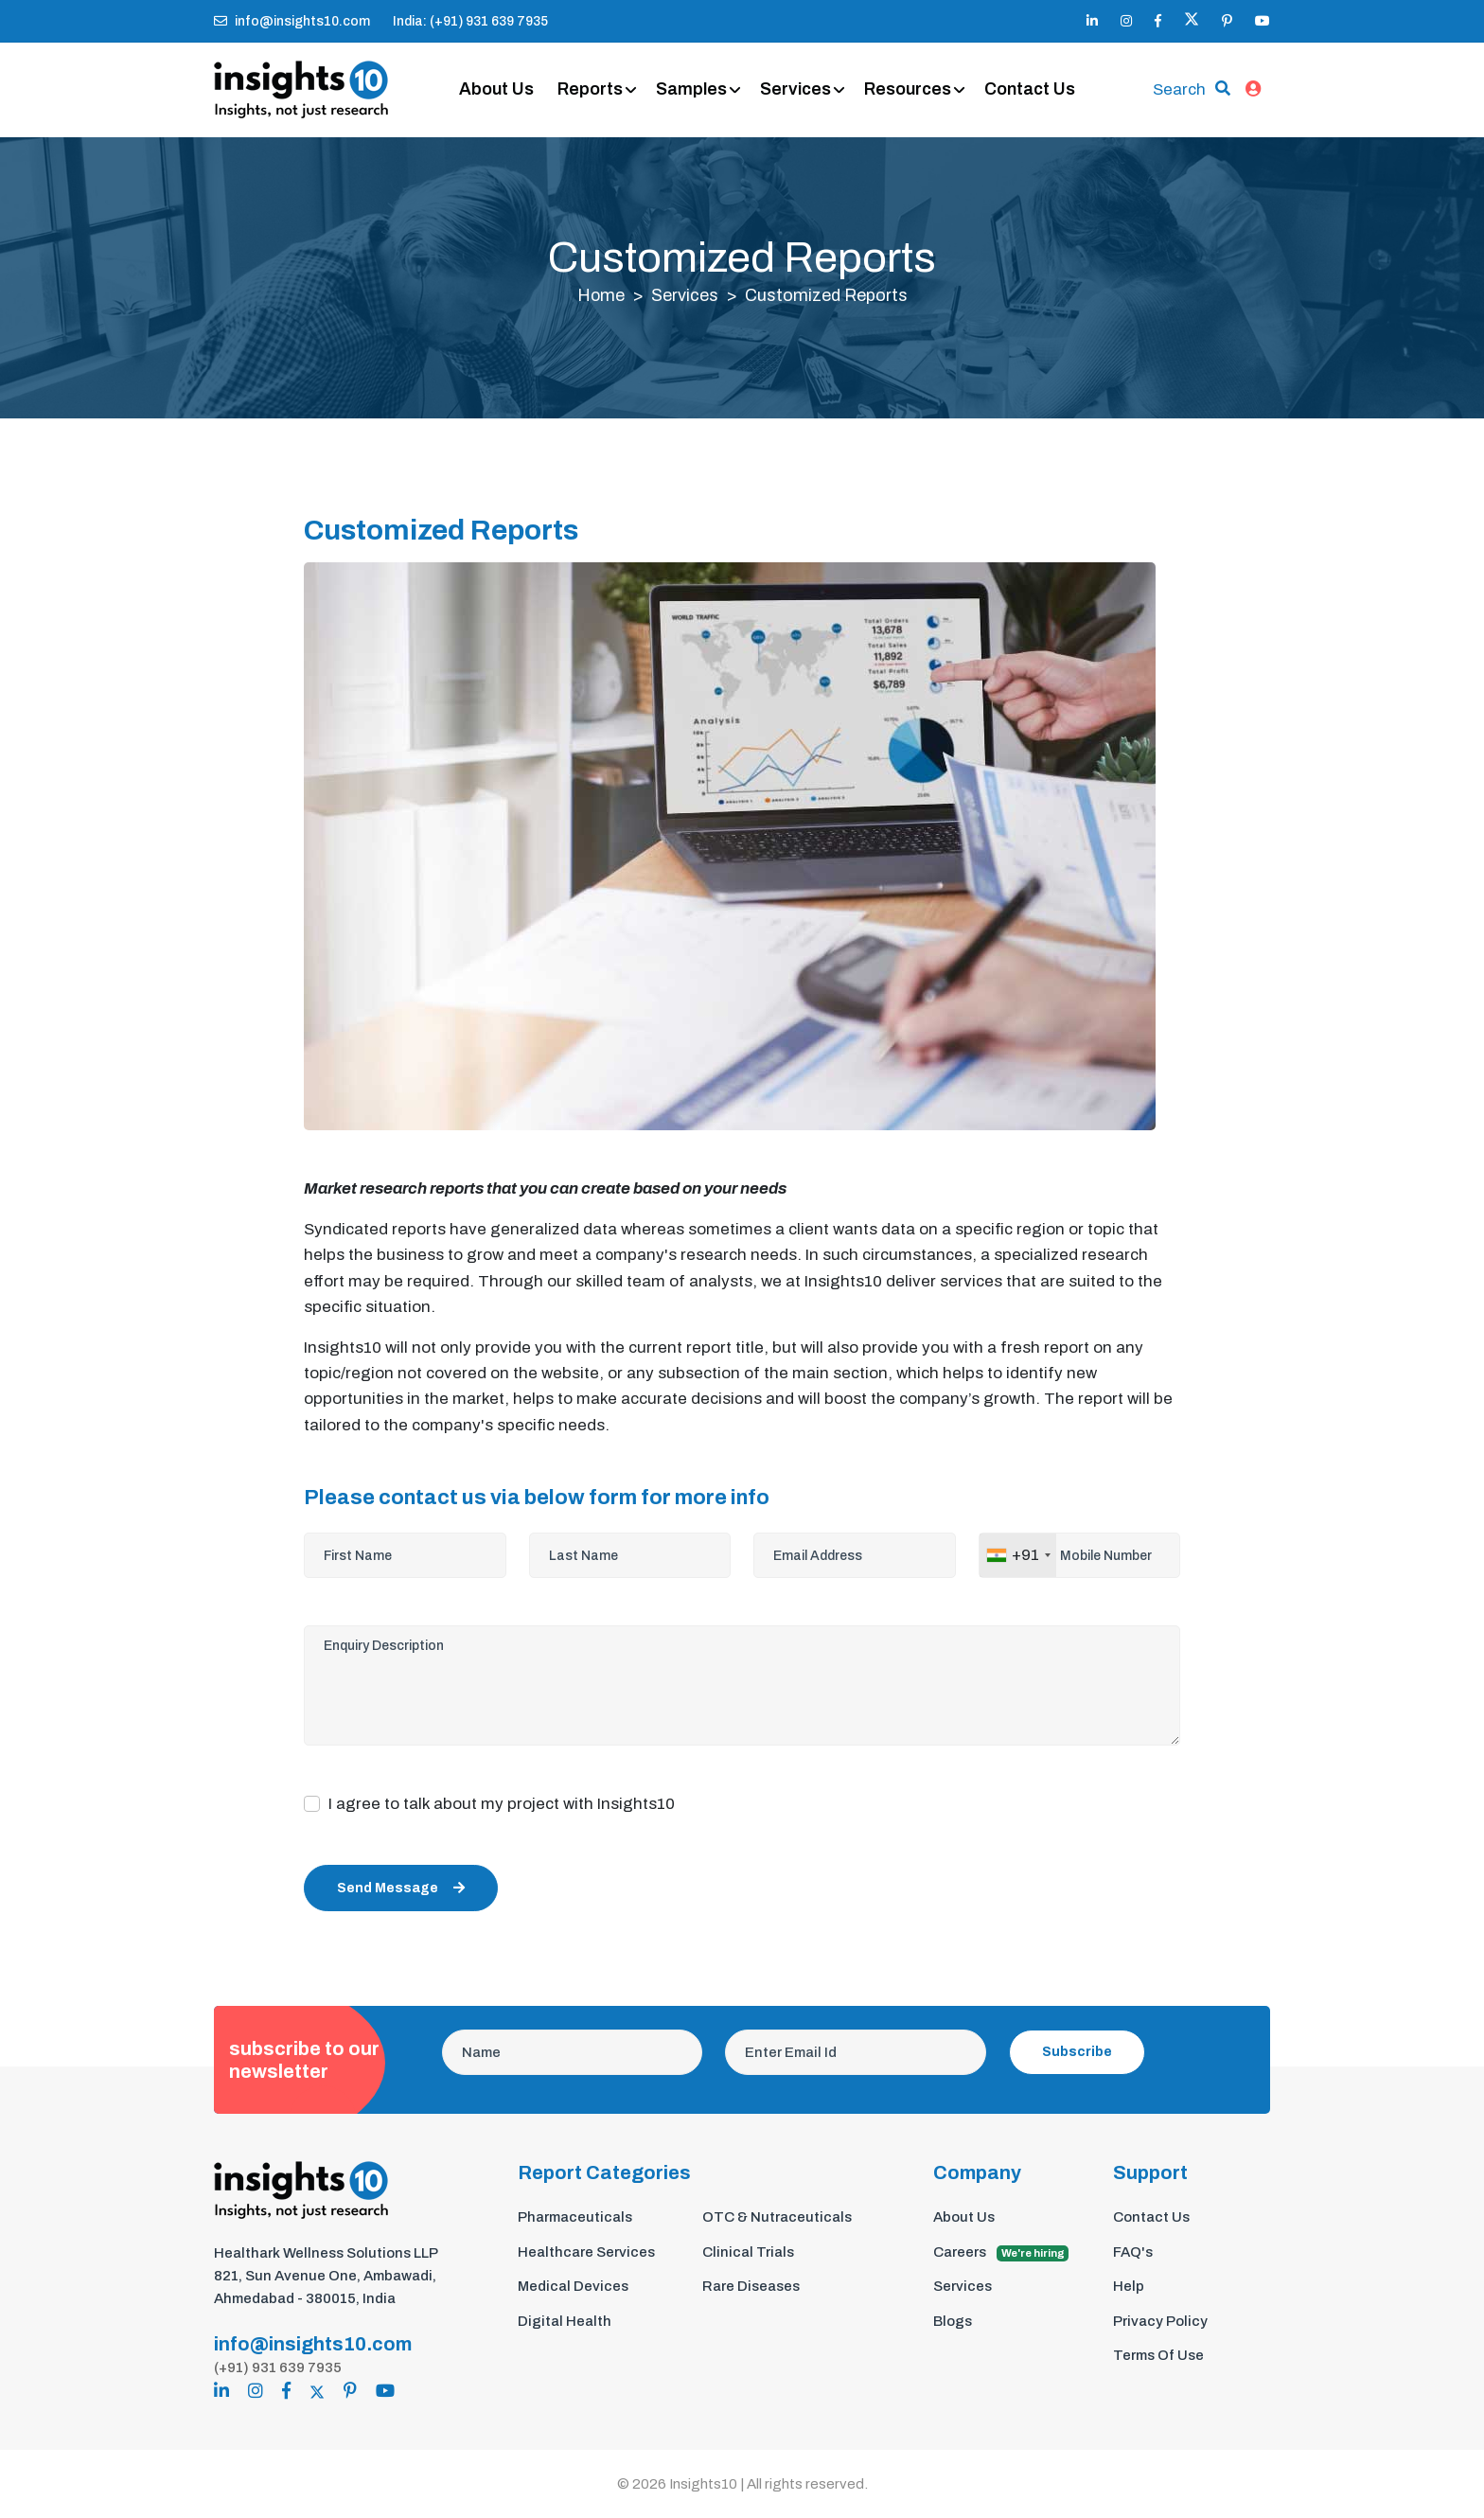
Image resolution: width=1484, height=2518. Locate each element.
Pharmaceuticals (575, 2217)
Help (1128, 2287)
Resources (908, 89)
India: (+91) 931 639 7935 (470, 21)
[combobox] (1018, 1556)
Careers (1001, 2252)
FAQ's (1133, 2252)
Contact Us (1030, 89)
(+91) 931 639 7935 (278, 2367)
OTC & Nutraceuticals (777, 2217)
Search (1179, 89)
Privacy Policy (1160, 2321)
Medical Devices (573, 2287)
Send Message (401, 1889)
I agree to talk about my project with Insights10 (501, 1805)
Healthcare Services (586, 2252)
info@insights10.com (292, 21)
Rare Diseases (751, 2287)
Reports (591, 89)
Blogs (952, 2321)
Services (796, 89)
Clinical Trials (748, 2252)
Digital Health (564, 2321)
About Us (497, 89)
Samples (692, 89)
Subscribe (1077, 2053)
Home (600, 296)
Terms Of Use (1158, 2356)
